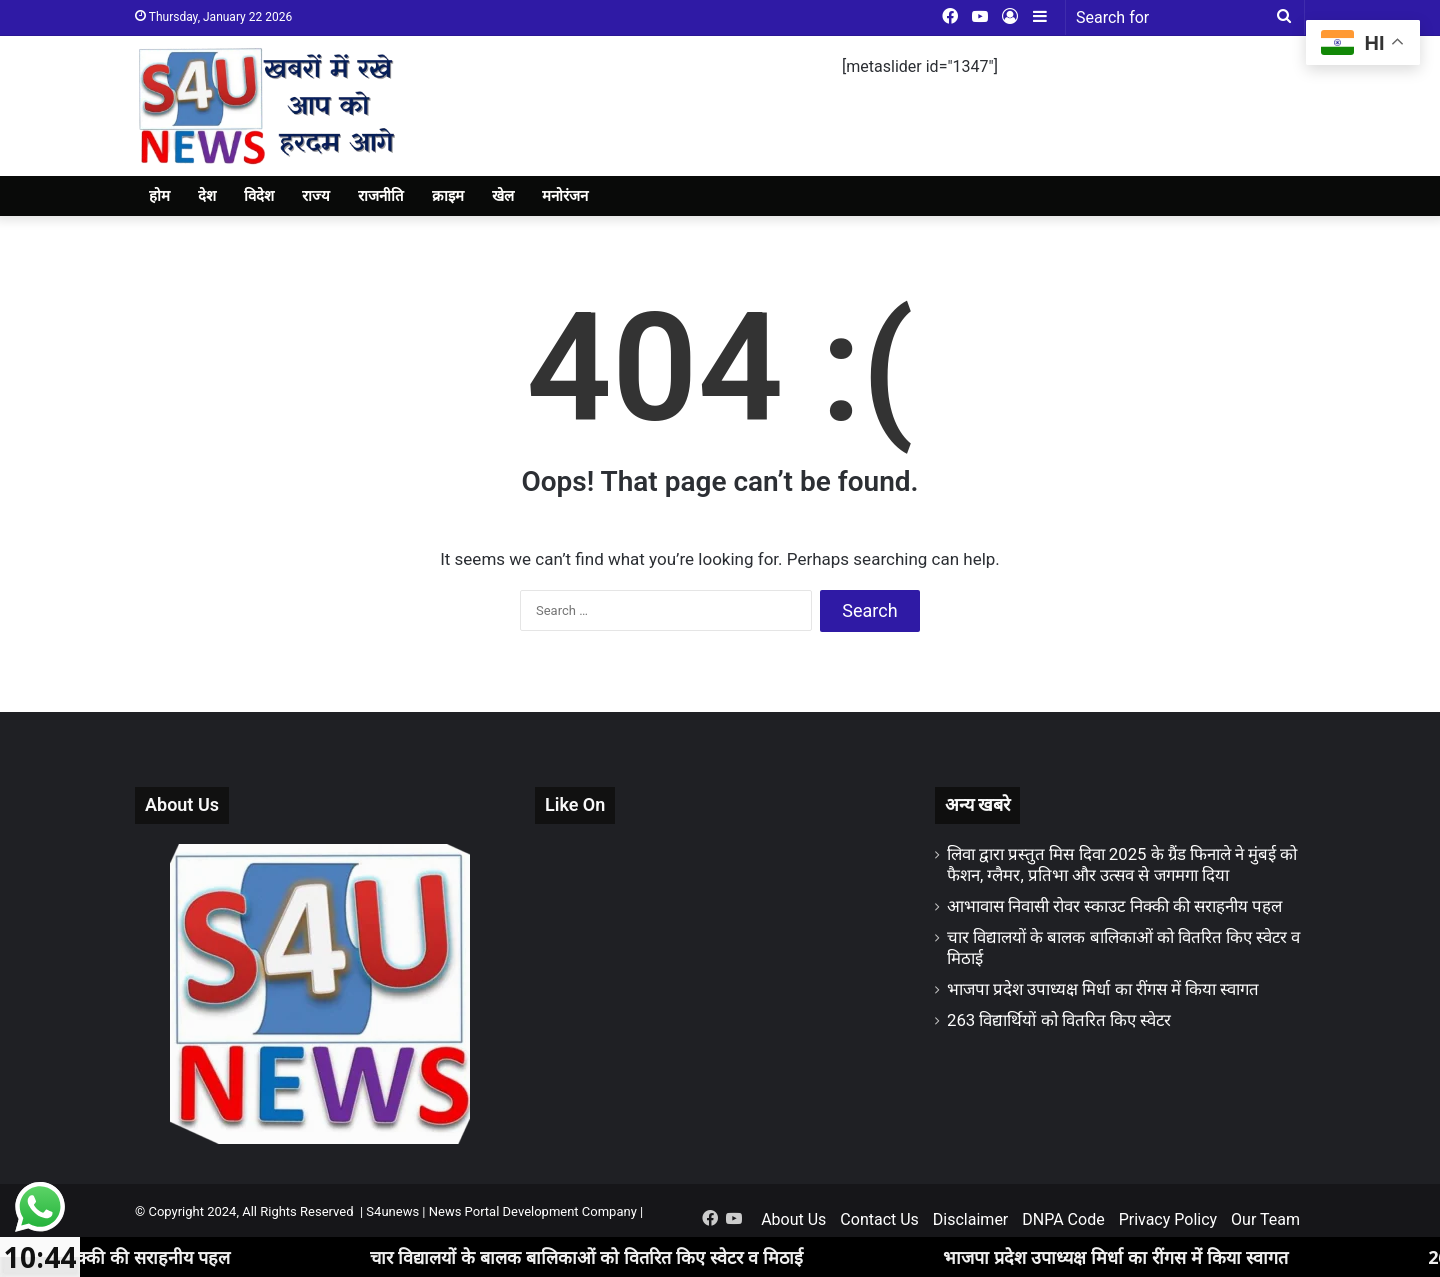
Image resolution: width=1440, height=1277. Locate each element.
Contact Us (879, 1219)
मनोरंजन (565, 196)
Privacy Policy (1168, 1219)
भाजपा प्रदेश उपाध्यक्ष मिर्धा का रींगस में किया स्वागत (1103, 989)
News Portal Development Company (533, 1211)
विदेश (259, 196)
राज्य (316, 196)
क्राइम (448, 196)
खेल (503, 196)
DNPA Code (1063, 1219)
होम (159, 196)
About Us (793, 1219)
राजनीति (381, 196)
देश (207, 196)
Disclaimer (970, 1219)
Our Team (1265, 1219)
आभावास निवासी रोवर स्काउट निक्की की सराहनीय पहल (1114, 906)
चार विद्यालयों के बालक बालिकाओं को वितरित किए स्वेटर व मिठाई (608, 1257)
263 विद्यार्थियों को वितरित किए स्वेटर (1059, 1020)
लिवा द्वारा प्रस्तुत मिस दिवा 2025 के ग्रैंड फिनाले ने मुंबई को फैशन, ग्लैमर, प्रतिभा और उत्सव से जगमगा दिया (1122, 864)
